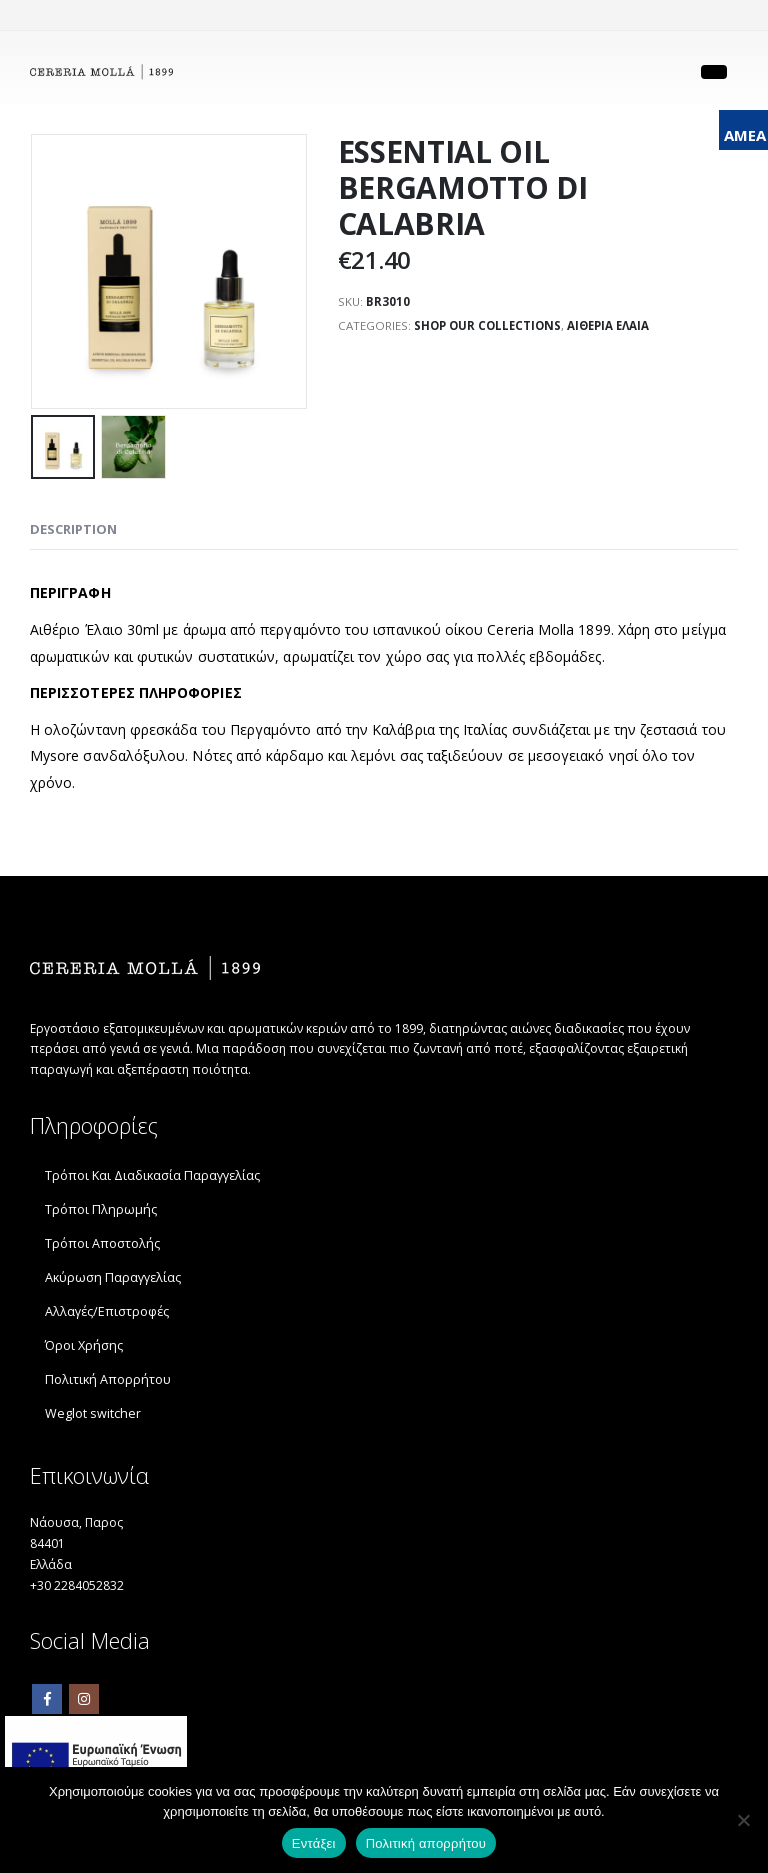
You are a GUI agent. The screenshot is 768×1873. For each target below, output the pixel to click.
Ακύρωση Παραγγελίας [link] (113, 1281)
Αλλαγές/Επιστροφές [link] (107, 1315)
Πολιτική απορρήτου (426, 1843)
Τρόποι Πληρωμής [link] (101, 1213)
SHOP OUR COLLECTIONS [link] (491, 328)
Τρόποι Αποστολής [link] (102, 1247)
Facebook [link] (47, 1711)
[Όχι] (743, 1820)
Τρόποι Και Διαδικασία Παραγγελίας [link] (152, 1179)
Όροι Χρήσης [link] (84, 1349)
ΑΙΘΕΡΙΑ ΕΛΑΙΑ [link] (616, 328)
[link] (101, 72)
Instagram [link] (84, 1711)
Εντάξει (314, 1843)
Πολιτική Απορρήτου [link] (108, 1383)
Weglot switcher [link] (93, 1417)
